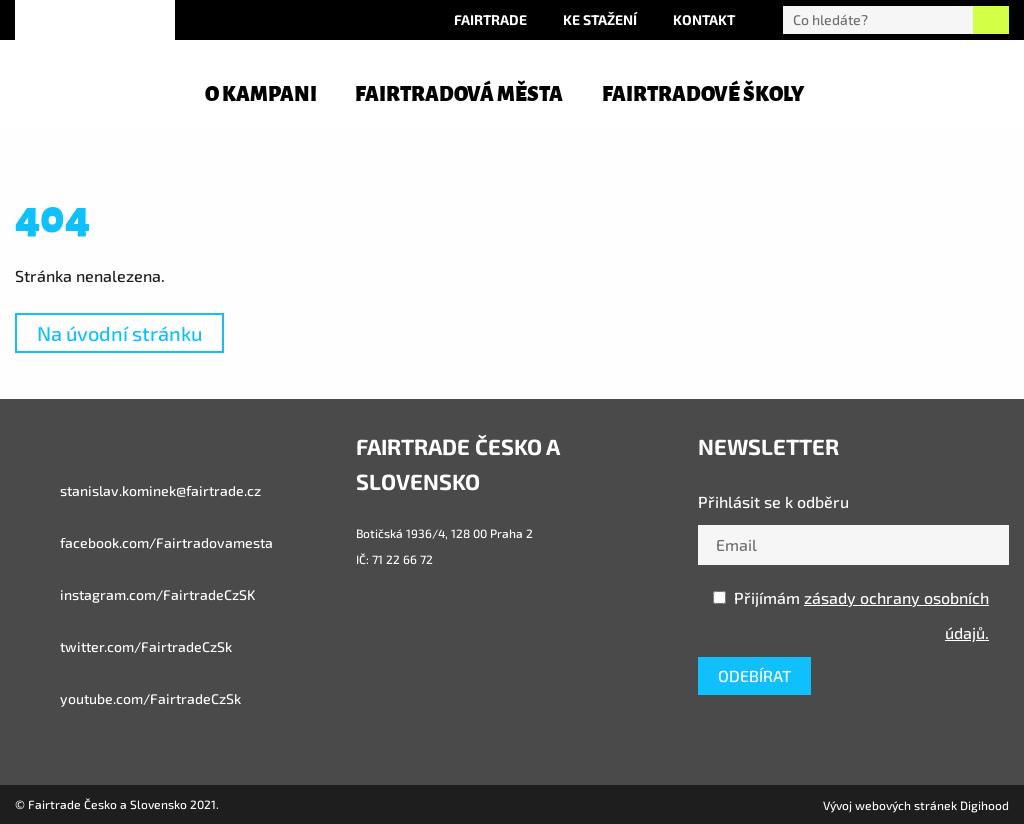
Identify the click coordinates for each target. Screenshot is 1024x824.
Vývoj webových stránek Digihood (916, 805)
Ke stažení (600, 19)
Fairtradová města (459, 94)
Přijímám (851, 615)
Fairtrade (490, 19)
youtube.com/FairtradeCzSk (128, 699)
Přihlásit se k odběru (773, 501)
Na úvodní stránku (119, 333)
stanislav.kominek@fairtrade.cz (138, 491)
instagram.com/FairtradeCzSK (135, 595)
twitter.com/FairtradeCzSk (123, 647)
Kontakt (704, 19)
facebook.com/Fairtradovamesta (144, 543)
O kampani (261, 94)
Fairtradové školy (703, 94)
